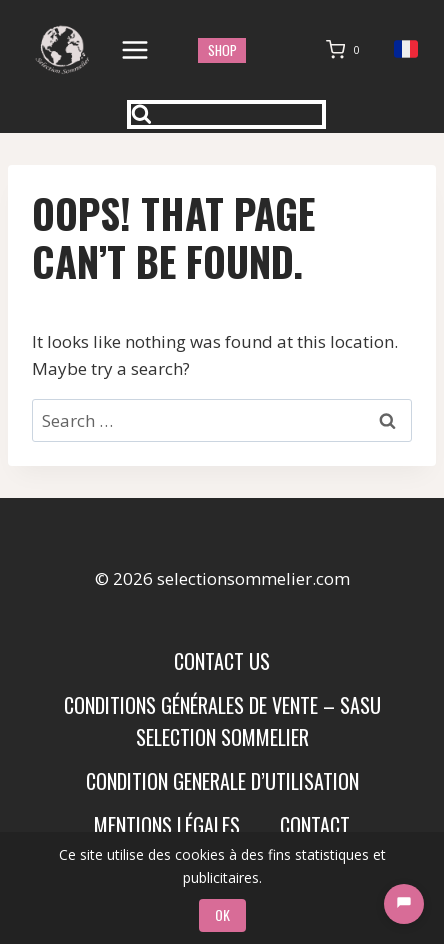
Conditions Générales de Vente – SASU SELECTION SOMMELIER (222, 721)
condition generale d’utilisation (222, 781)
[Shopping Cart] (347, 50)
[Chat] (404, 904)
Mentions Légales (167, 825)
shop (222, 50)
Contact (315, 825)
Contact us (222, 661)
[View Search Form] (227, 114)
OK (222, 914)
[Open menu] (135, 49)
